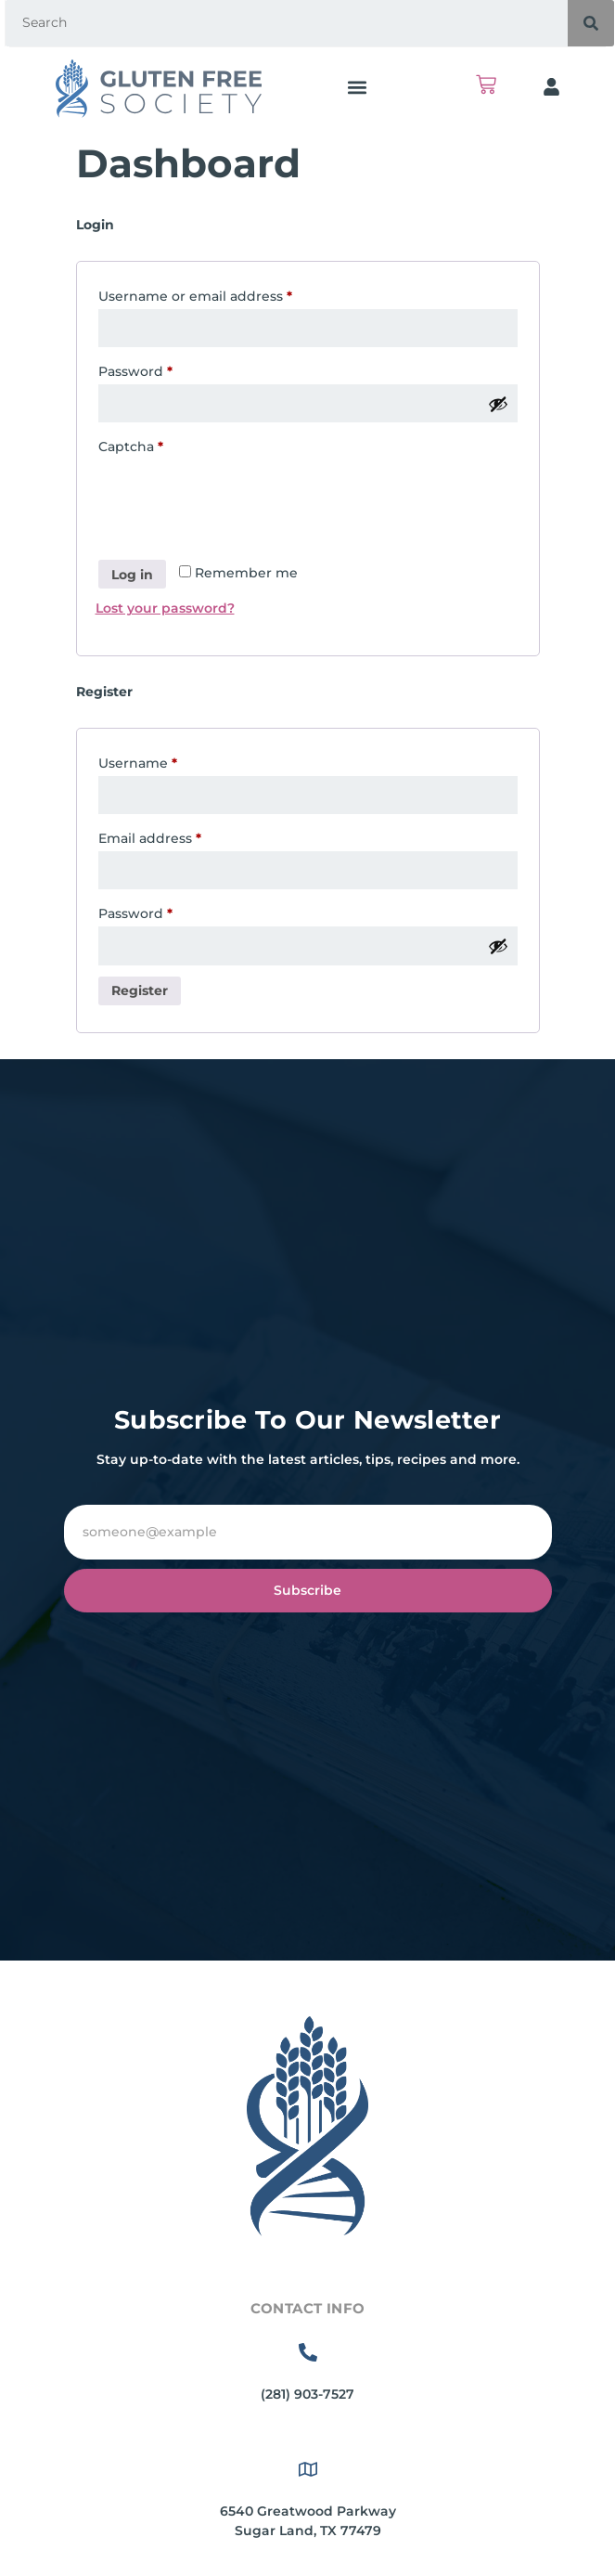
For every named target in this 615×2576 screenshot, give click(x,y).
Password (166, 369)
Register (139, 990)
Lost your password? (165, 608)
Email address (180, 836)
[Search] (591, 23)
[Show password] (498, 404)
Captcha (130, 446)
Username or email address (225, 293)
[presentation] (237, 504)
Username (168, 760)
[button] (356, 86)
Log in (132, 574)
